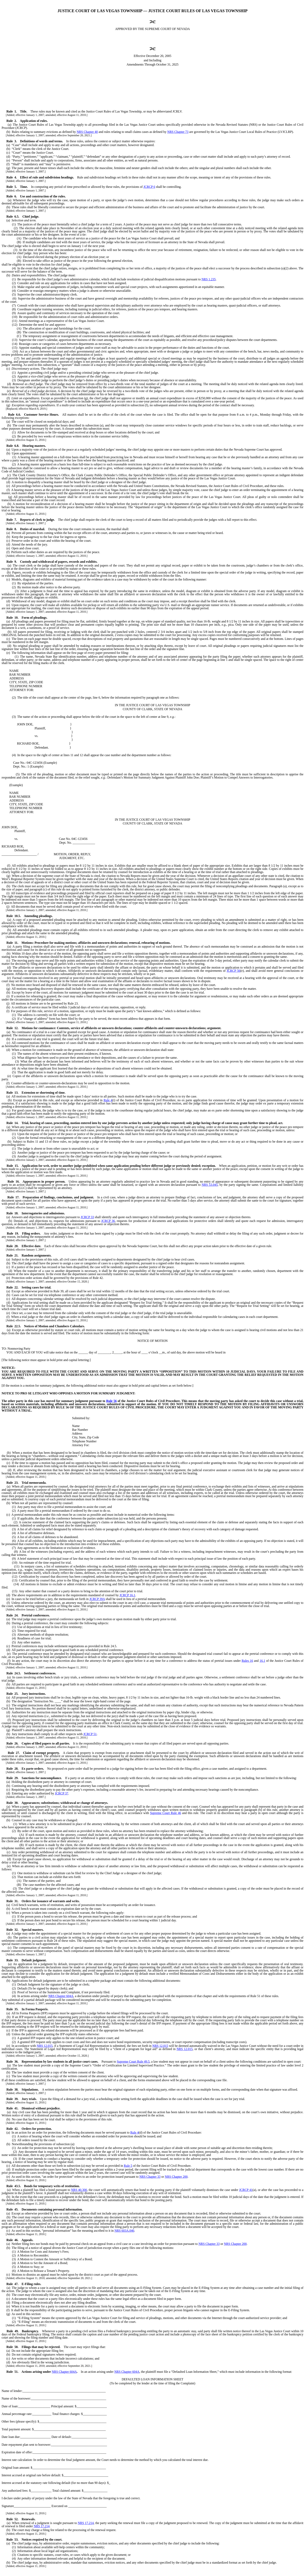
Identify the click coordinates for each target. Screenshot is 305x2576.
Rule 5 (128, 2165)
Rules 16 (247, 1660)
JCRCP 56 (233, 970)
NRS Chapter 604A (60, 1996)
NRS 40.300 (79, 2190)
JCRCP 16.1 (127, 1595)
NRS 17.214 (86, 2523)
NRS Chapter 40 (87, 131)
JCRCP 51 (90, 1734)
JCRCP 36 (108, 1221)
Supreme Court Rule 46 (165, 1813)
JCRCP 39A (97, 1599)
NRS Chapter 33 (150, 2176)
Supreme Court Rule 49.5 (133, 2061)
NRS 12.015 (45, 2045)
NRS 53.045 (210, 1184)
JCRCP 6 (149, 186)
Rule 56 (111, 1401)
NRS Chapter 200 (176, 2176)
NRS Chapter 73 (178, 131)
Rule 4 (107, 1100)
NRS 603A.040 (124, 2230)
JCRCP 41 (246, 2190)
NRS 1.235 (209, 279)
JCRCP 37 (61, 1793)
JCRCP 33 (87, 1217)
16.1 (262, 1660)
